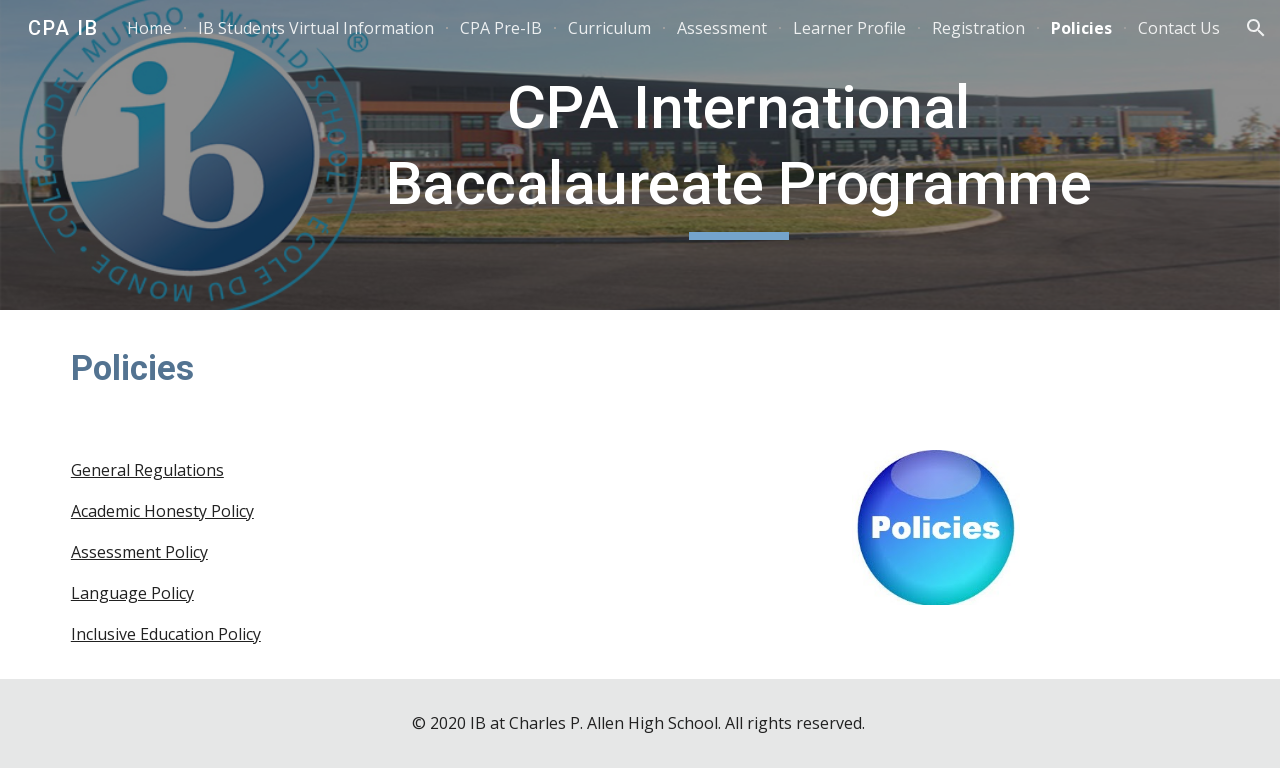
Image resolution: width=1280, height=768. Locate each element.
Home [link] (149, 28)
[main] (739, 154)
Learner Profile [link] (849, 28)
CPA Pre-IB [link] (501, 28)
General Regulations (147, 470)
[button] (1256, 28)
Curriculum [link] (609, 28)
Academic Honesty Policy (162, 511)
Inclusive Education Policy (166, 634)
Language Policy (132, 593)
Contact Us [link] (1179, 28)
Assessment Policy (139, 552)
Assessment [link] (722, 28)
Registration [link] (978, 28)
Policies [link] (1081, 28)
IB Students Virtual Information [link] (316, 28)
